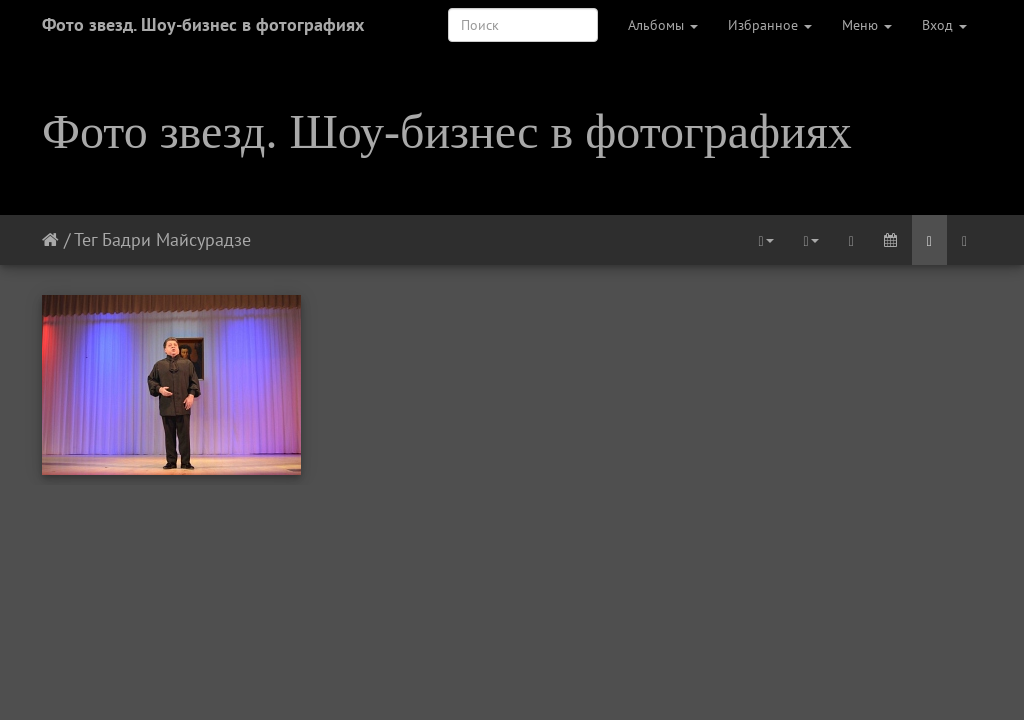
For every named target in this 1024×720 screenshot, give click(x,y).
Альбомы (663, 25)
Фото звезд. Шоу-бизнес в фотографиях (203, 24)
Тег (85, 239)
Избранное (770, 25)
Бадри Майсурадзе (176, 239)
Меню (867, 25)
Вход (944, 25)
